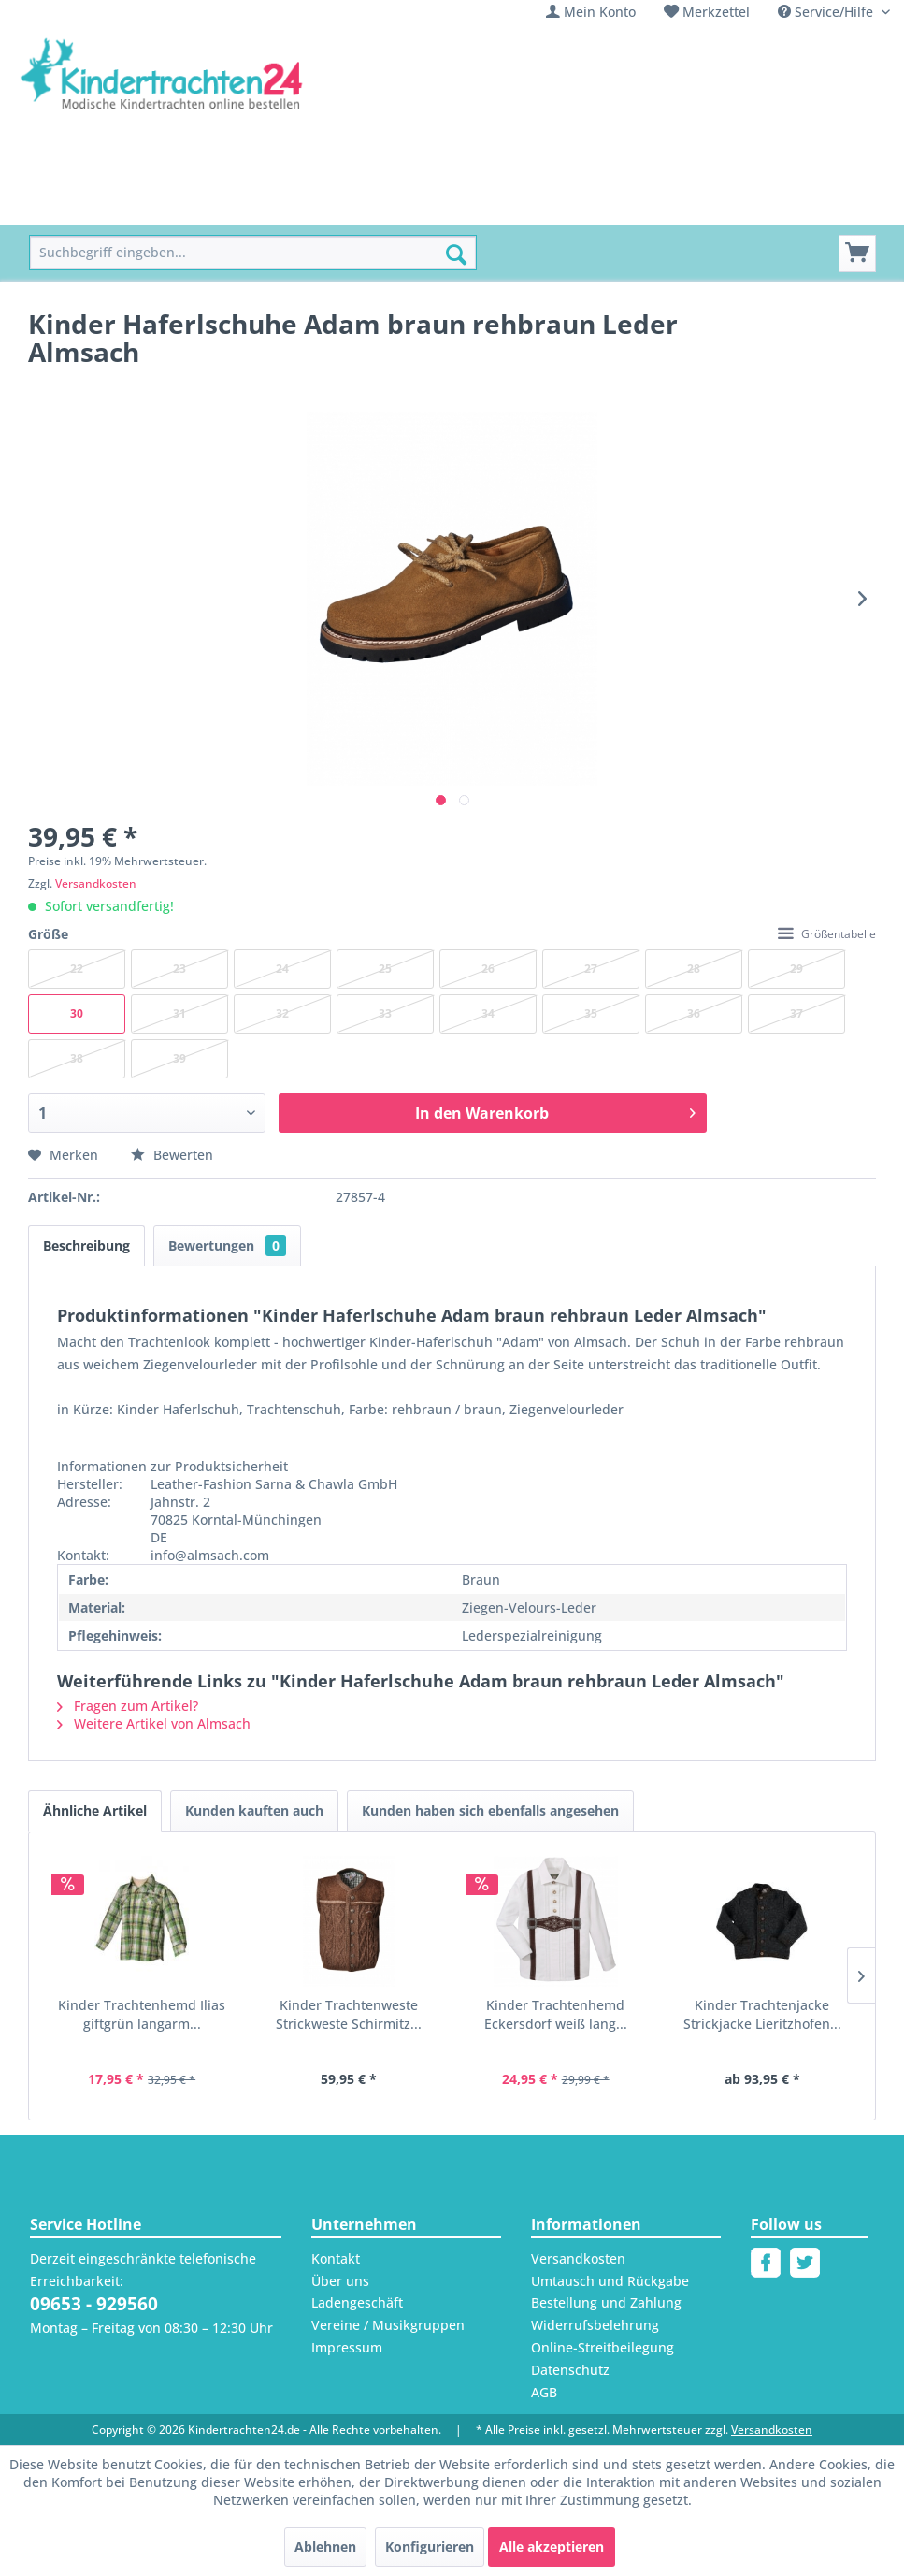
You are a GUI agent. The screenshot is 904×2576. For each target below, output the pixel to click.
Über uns (340, 2281)
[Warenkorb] (857, 253)
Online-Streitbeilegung (602, 2347)
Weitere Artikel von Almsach (154, 1723)
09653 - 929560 (94, 2304)
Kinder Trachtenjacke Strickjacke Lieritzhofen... (762, 2014)
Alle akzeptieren (551, 2546)
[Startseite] (71, 204)
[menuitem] (591, 11)
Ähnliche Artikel (95, 1810)
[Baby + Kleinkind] (346, 204)
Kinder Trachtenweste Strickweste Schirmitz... (349, 2014)
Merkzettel (716, 12)
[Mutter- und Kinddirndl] (510, 204)
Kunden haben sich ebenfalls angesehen (490, 1810)
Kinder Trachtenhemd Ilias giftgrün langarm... (141, 2014)
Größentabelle (827, 934)
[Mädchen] (161, 204)
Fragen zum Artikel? (127, 1706)
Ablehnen (325, 2546)
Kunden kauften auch (254, 1810)
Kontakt (335, 2258)
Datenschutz (570, 2370)
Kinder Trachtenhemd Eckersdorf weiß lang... (555, 2014)
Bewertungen (227, 1245)
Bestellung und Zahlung (606, 2302)
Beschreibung (86, 1245)
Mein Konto (600, 12)
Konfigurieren (429, 2546)
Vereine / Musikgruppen (388, 2325)
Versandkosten (95, 883)
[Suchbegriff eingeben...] (253, 253)
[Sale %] (637, 204)
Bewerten (172, 1155)
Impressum (346, 2347)
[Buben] (242, 204)
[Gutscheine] (722, 204)
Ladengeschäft (357, 2302)
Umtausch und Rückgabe (610, 2281)
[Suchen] (456, 254)
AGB (544, 2392)
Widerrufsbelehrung (595, 2325)
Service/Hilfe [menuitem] (827, 12)
